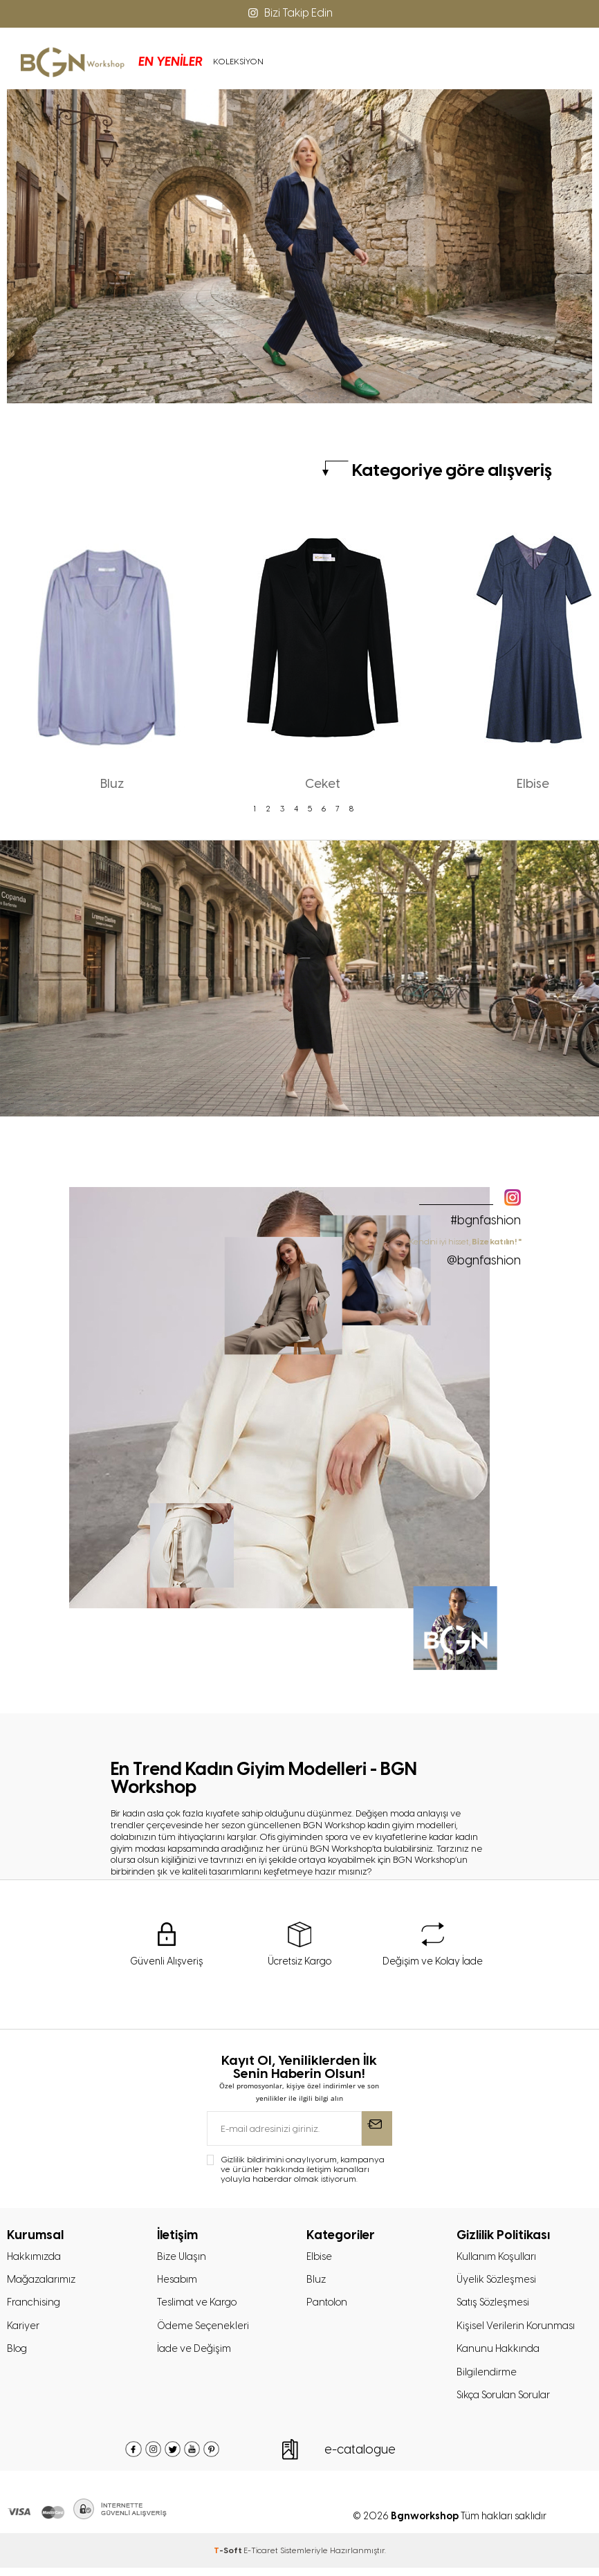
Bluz (316, 2282)
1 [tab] (254, 808)
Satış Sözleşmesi (496, 2306)
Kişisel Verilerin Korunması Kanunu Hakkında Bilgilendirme (517, 2354)
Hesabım (178, 2282)
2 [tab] (268, 808)
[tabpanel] (112, 653)
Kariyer (23, 2330)
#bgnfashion (485, 1220)
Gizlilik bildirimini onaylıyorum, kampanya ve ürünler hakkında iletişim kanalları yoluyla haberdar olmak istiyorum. (303, 2170)
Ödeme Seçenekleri (204, 2330)
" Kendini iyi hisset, (464, 1252)
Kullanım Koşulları (498, 2258)
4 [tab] (296, 808)
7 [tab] (337, 808)
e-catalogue (360, 2457)
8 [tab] (351, 808)
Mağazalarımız (43, 2282)
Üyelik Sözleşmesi (498, 2282)
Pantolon (328, 2306)
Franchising (35, 2306)
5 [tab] (310, 808)
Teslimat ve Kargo (199, 2306)
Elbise (319, 2258)
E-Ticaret (260, 2559)
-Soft (228, 2558)
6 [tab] (324, 808)
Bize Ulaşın (182, 2258)
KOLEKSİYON (199, 61)
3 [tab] (282, 808)
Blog (18, 2354)
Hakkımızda (35, 2258)
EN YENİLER (132, 61)
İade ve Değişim (195, 2354)
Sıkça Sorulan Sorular (507, 2403)
